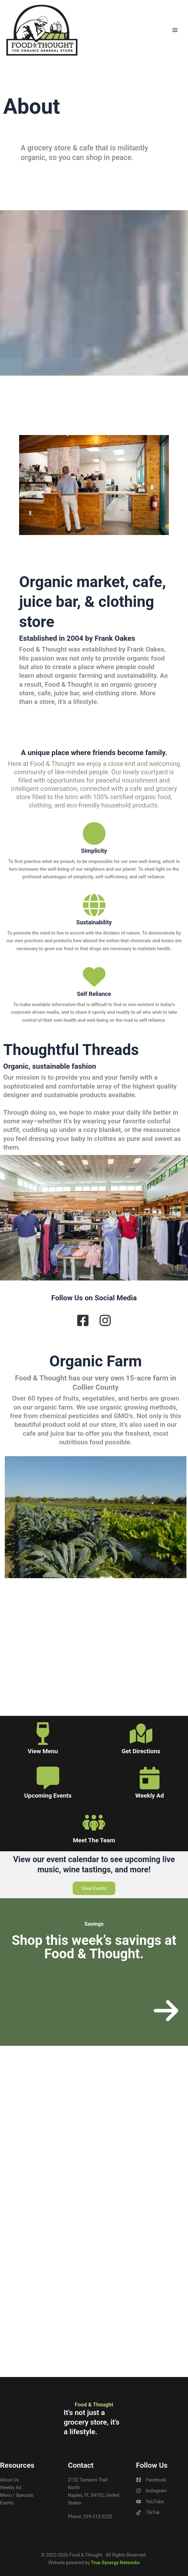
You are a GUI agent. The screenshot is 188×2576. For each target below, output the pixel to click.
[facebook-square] (83, 1320)
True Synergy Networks (115, 2562)
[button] (94, 1888)
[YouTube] (150, 2501)
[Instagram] (151, 2491)
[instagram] (105, 1320)
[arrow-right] (166, 2010)
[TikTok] (148, 2512)
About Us (9, 2480)
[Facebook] (151, 2480)
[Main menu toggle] (175, 30)
